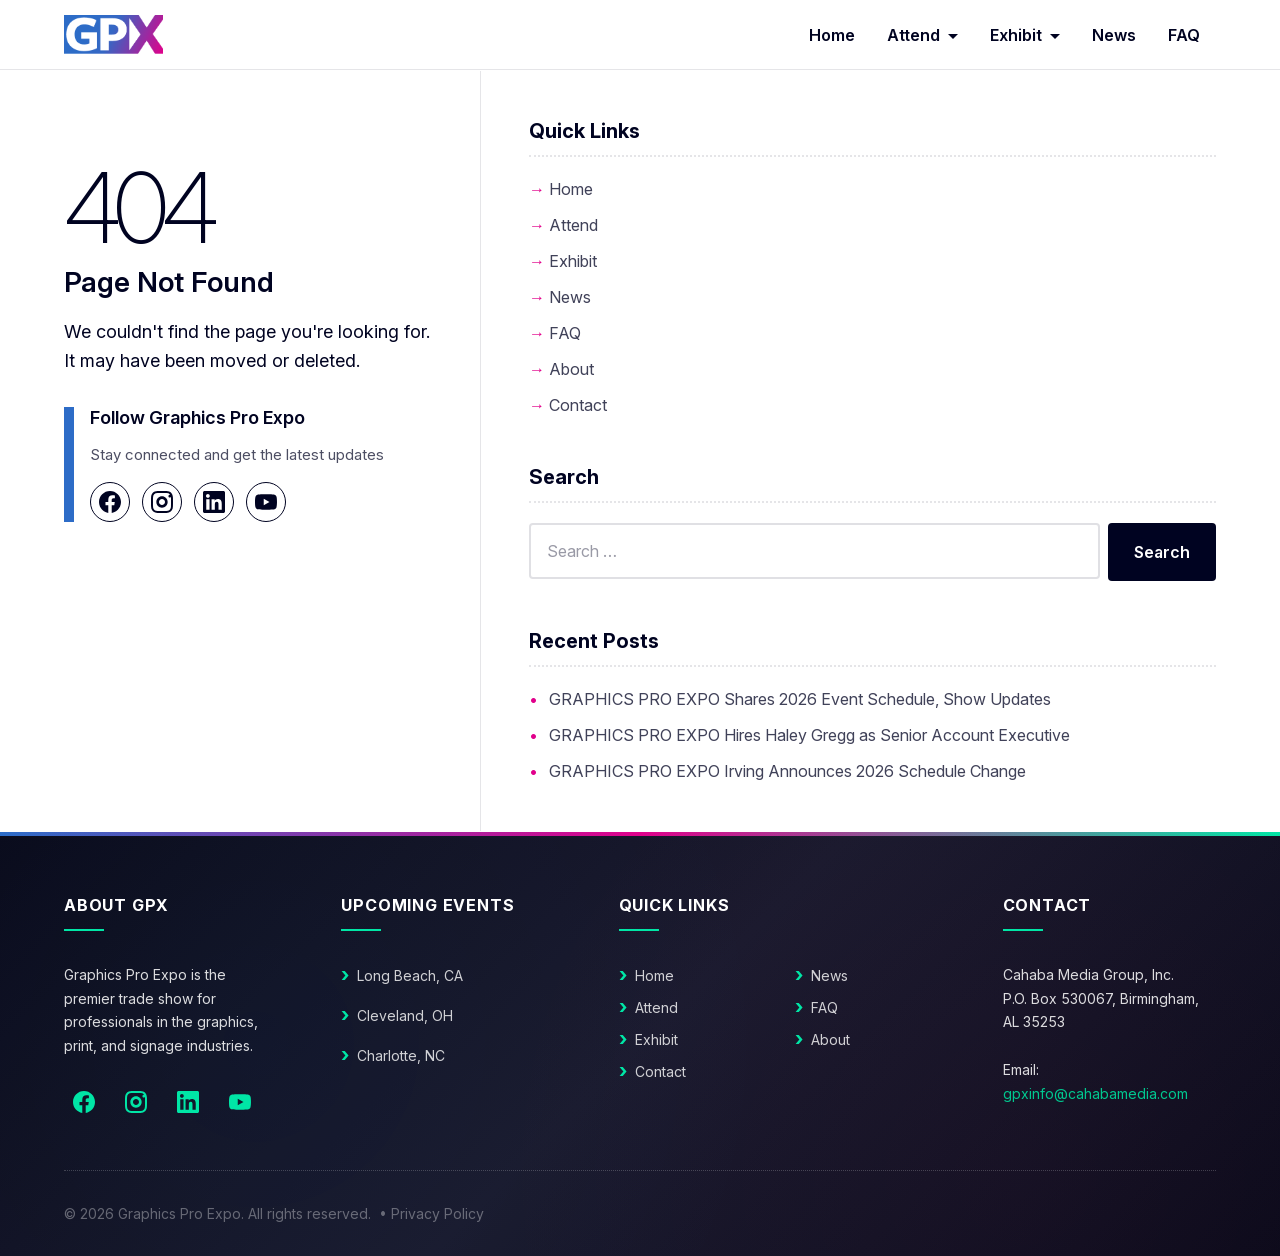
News (1114, 35)
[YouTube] (266, 502)
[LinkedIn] (214, 502)
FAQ (1184, 35)
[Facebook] (110, 502)
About (571, 369)
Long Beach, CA (410, 975)
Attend (913, 35)
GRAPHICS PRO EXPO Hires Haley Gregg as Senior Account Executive (809, 735)
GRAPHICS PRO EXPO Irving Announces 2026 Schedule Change (787, 771)
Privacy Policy (437, 1213)
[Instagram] (162, 502)
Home (832, 35)
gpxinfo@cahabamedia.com (1095, 1093)
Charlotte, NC (401, 1055)
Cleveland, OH (405, 1015)
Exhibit (1016, 35)
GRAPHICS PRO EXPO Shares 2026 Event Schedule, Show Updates (800, 699)
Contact (578, 405)
